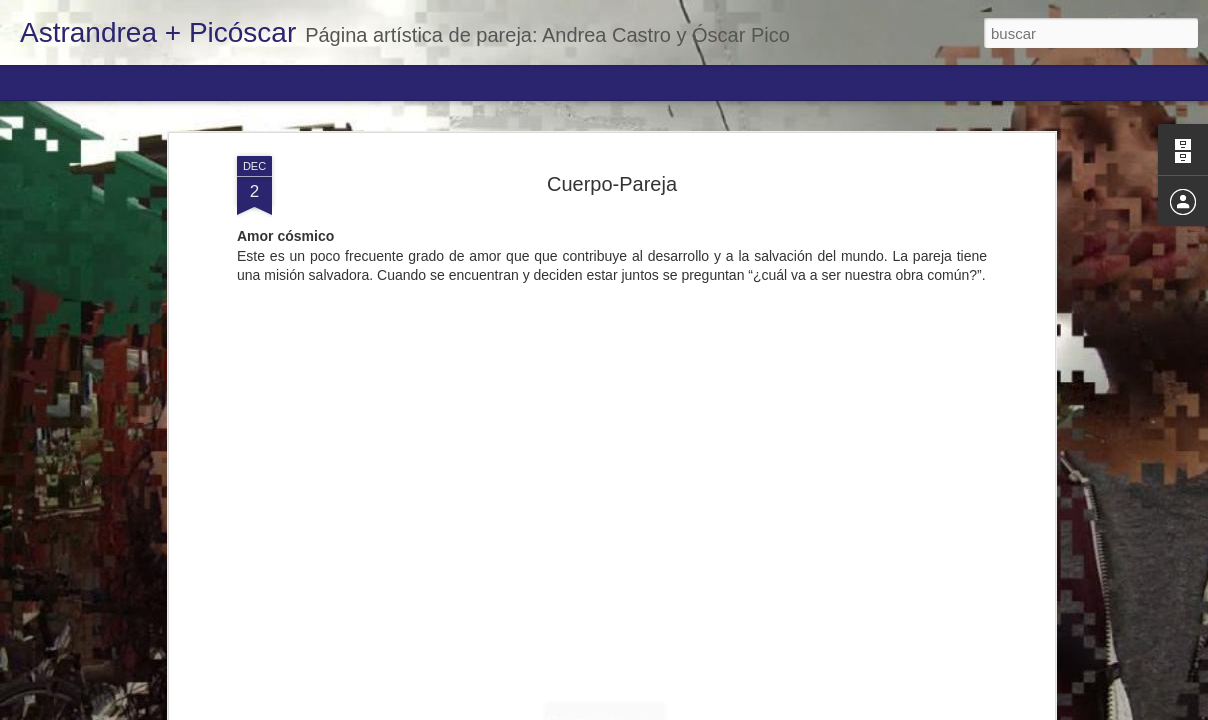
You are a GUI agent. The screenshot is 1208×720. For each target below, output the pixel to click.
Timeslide (430, 82)
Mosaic (229, 82)
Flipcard (94, 82)
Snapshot (357, 82)
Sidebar (290, 82)
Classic (32, 82)
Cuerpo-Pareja (612, 184)
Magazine (163, 82)
